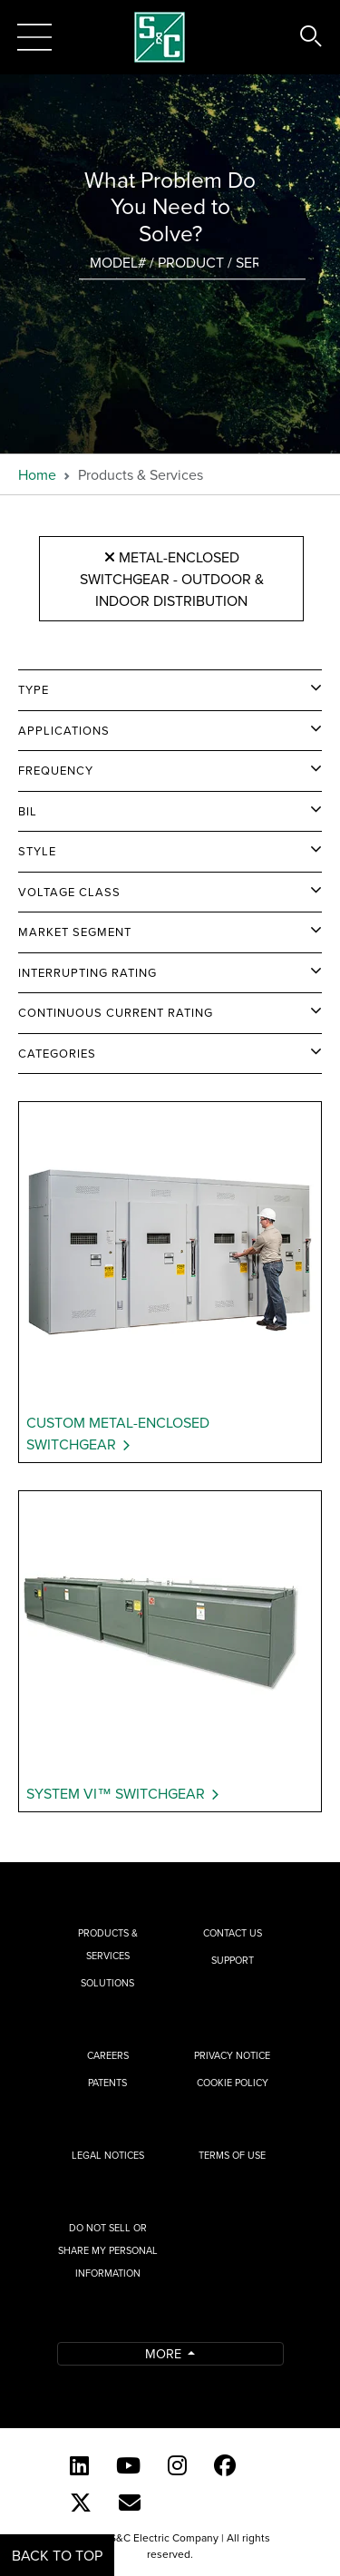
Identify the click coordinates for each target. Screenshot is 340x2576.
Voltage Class (69, 891)
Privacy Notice (232, 2055)
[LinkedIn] (79, 2465)
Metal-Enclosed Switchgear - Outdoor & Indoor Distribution (172, 578)
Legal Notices (108, 2155)
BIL (27, 811)
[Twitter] (81, 2502)
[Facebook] (225, 2465)
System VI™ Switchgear (115, 1793)
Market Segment (74, 931)
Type (33, 689)
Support (232, 1960)
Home (37, 474)
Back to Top (57, 2555)
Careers (108, 2055)
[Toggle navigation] (34, 37)
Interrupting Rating (87, 972)
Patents (107, 2082)
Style (37, 851)
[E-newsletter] (130, 2502)
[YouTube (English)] (128, 2465)
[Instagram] (177, 2465)
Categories (57, 1053)
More (165, 2353)
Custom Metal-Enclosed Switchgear (117, 1433)
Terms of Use (232, 2155)
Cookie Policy (232, 2082)
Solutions (107, 1983)
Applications (64, 730)
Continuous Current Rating (115, 1012)
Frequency (55, 770)
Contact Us (232, 1933)
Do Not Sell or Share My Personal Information (108, 2250)
